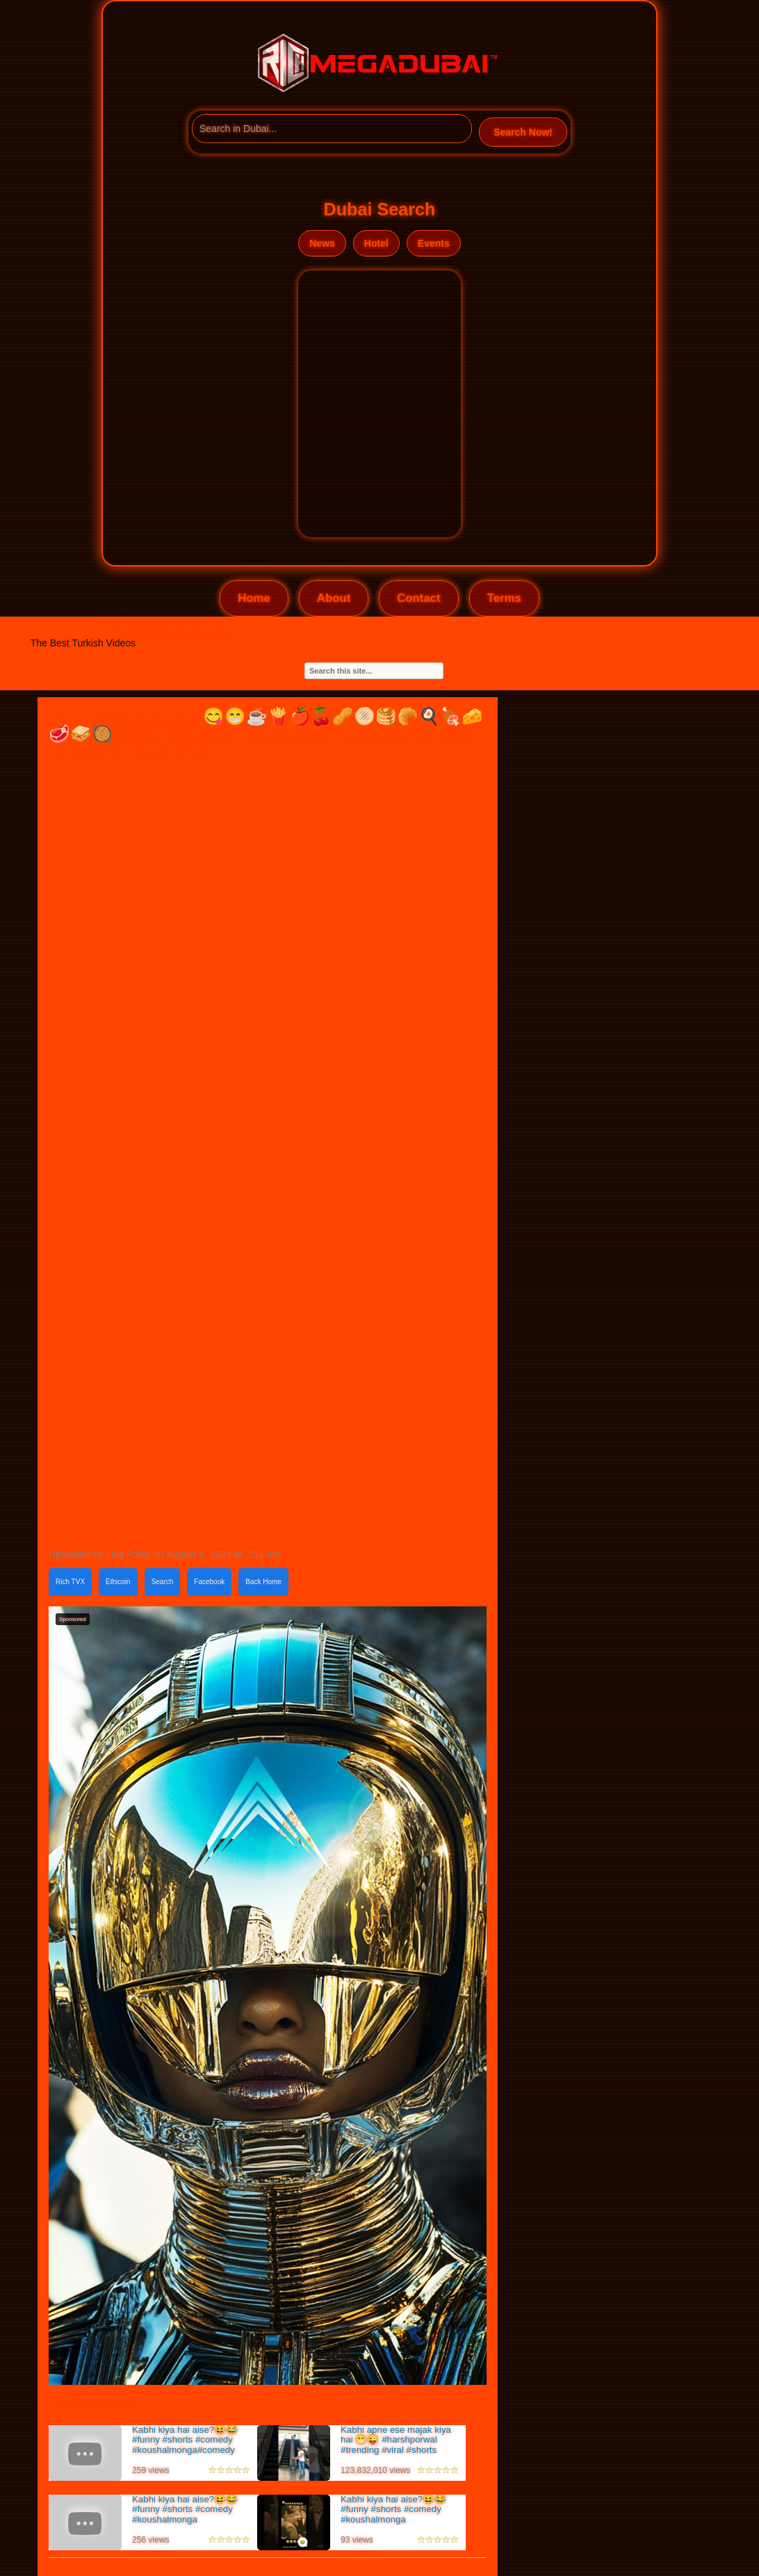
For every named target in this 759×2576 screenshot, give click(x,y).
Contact (418, 598)
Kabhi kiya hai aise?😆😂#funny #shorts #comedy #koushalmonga (185, 2509)
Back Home (263, 1581)
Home (254, 598)
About (333, 598)
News (322, 243)
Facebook (209, 1581)
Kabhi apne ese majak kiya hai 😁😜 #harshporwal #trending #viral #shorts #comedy (396, 2444)
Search (163, 1581)
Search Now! (523, 132)
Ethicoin (118, 1581)
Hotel (376, 243)
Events (434, 243)
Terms (504, 598)
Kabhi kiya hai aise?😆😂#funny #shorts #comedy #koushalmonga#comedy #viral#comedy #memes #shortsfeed (185, 2450)
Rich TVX (70, 1581)
